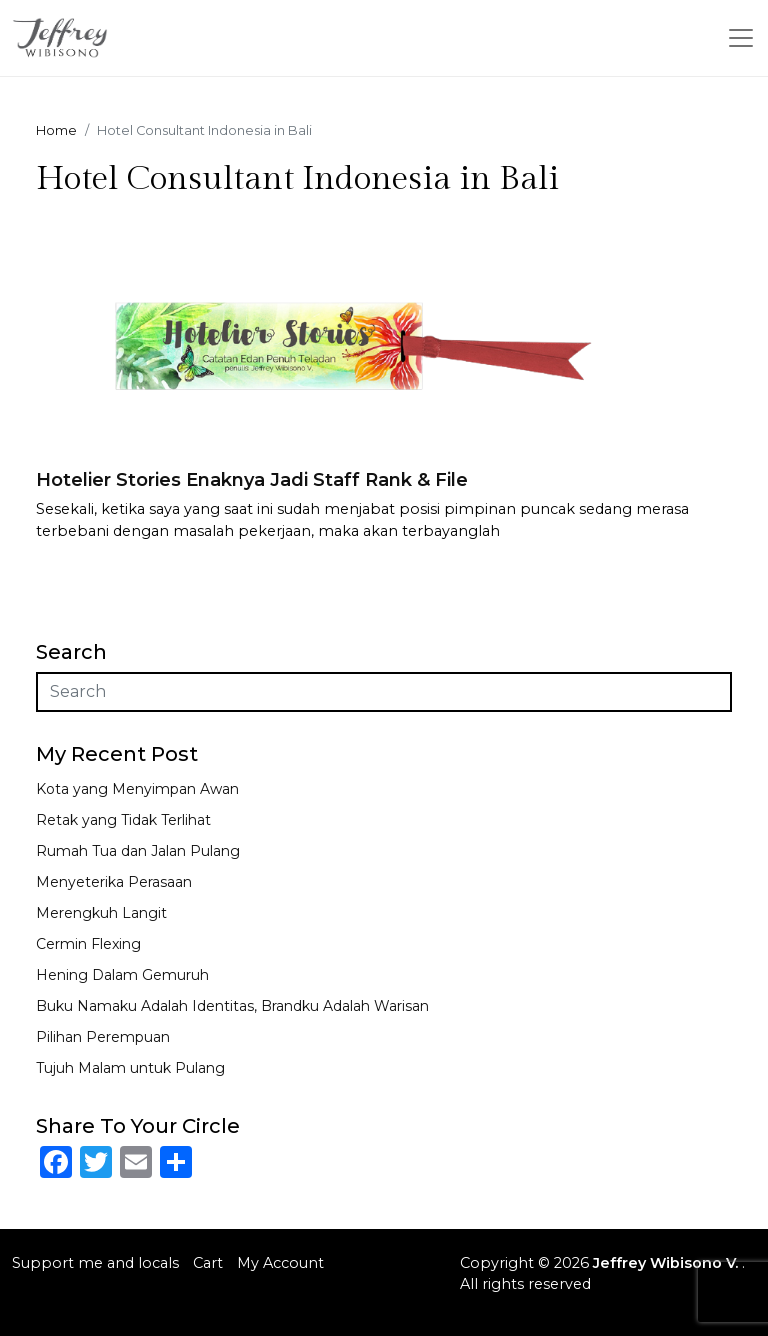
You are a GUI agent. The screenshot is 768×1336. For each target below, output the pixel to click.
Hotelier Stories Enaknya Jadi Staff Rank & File (252, 480)
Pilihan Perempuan (103, 1037)
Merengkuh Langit (101, 913)
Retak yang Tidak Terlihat (123, 820)
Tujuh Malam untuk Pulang (130, 1068)
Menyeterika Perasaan (114, 882)
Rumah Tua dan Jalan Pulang (138, 851)
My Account (280, 1263)
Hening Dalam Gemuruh (122, 975)
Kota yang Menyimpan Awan (137, 789)
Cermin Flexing (88, 944)
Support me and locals (95, 1263)
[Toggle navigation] (741, 38)
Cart (208, 1263)
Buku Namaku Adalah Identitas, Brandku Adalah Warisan (232, 1006)
